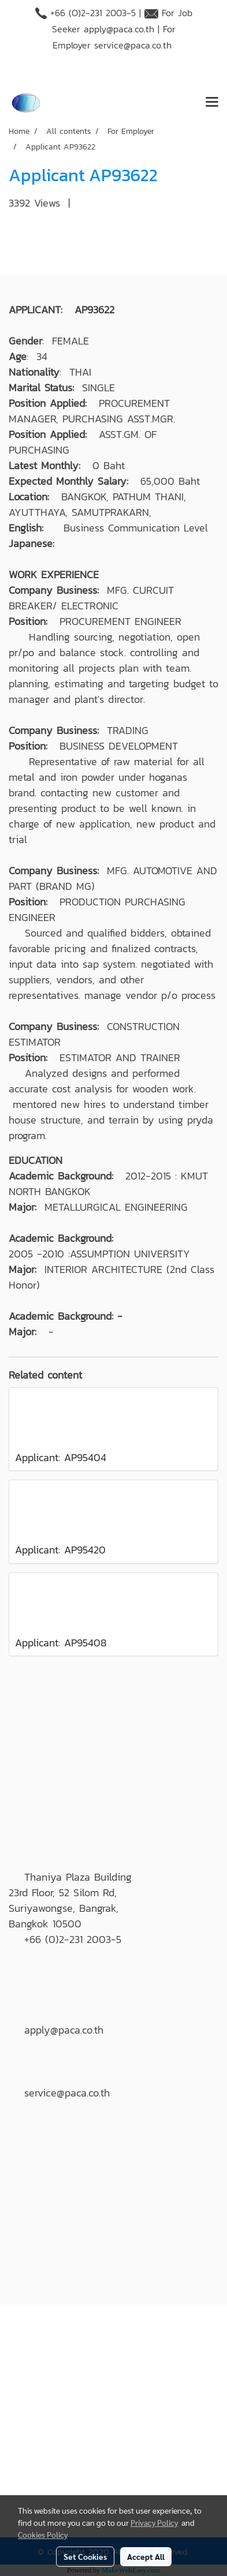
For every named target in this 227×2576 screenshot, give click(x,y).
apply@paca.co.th (119, 29)
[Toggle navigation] (212, 102)
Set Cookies (85, 2556)
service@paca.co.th (133, 45)
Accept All (146, 2556)
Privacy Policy (154, 2522)
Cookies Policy (43, 2534)
